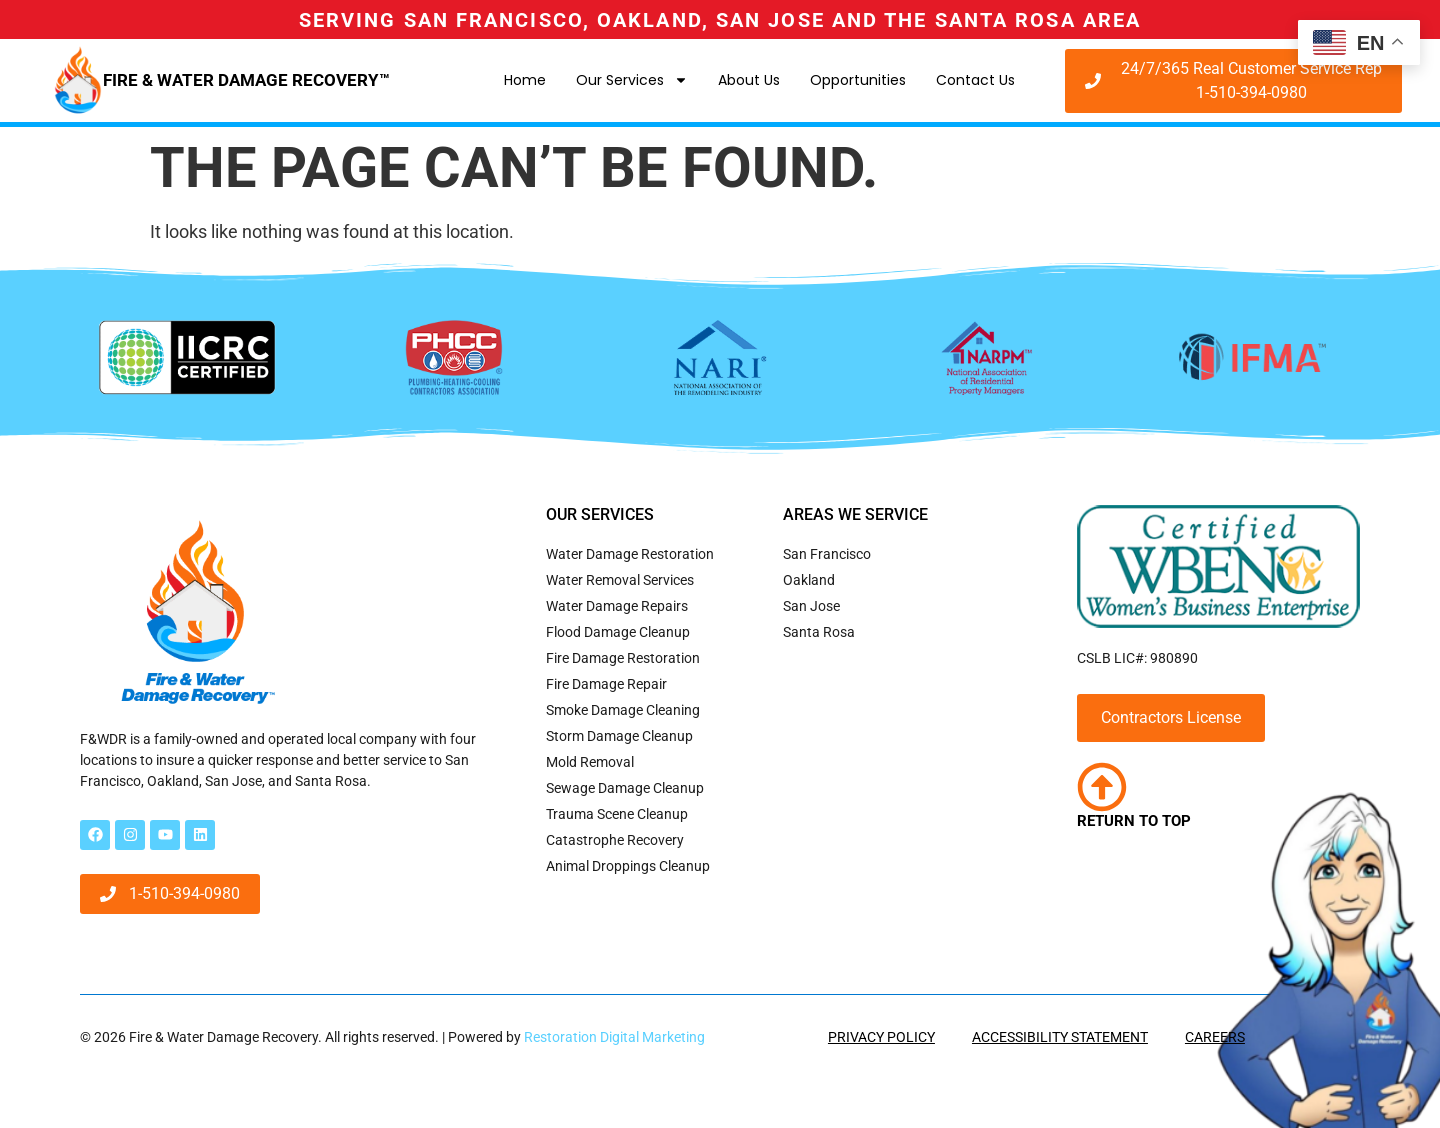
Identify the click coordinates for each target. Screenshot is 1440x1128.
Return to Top (1134, 821)
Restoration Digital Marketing (614, 1037)
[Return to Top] (1102, 787)
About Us (749, 80)
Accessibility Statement (1060, 1037)
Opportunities (858, 80)
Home (525, 80)
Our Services (632, 80)
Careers (1215, 1037)
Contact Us (975, 80)
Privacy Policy (881, 1037)
